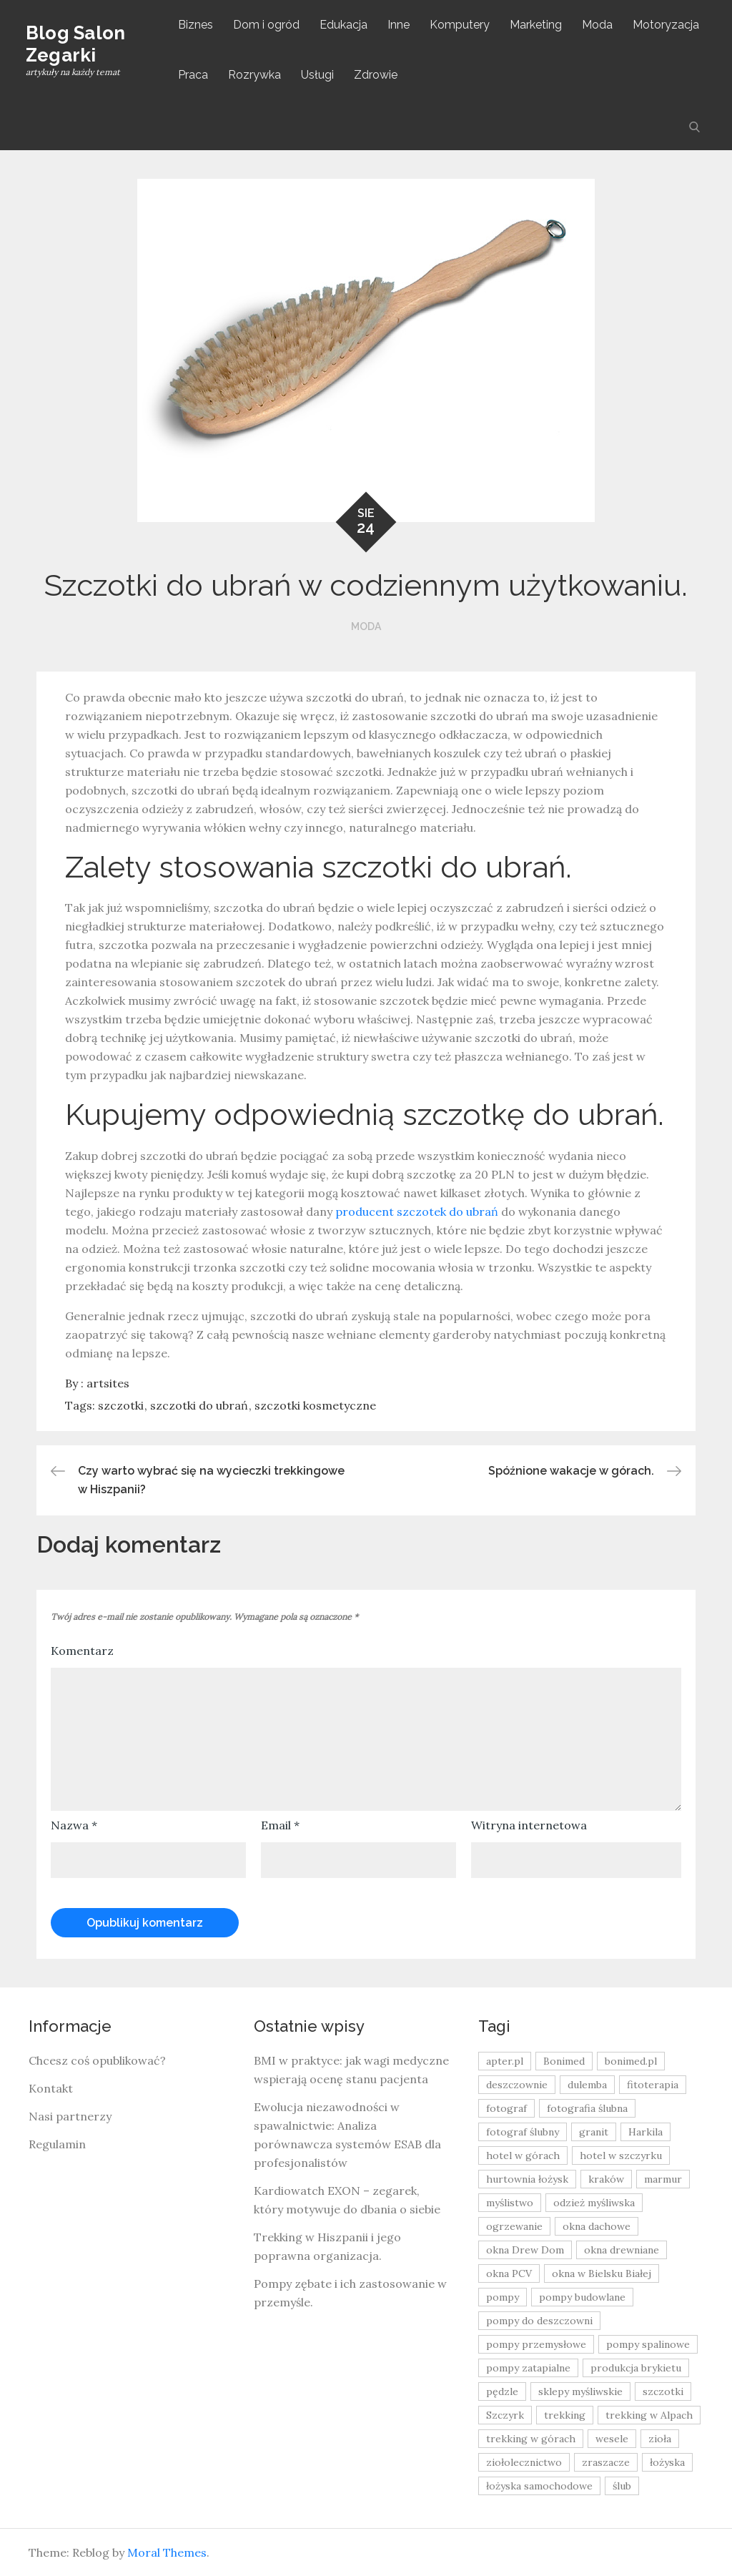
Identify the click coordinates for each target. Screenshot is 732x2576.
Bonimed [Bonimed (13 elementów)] (564, 2061)
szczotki (121, 1405)
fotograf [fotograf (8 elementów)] (506, 2108)
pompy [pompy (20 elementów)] (502, 2297)
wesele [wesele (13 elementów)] (611, 2438)
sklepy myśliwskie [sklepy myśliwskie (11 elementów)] (580, 2391)
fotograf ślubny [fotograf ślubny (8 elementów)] (522, 2131)
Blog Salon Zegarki (79, 44)
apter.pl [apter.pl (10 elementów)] (504, 2061)
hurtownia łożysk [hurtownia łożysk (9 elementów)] (527, 2179)
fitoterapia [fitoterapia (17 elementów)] (652, 2084)
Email (280, 1825)
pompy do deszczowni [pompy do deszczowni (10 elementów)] (539, 2320)
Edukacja (346, 24)
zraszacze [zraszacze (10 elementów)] (606, 2462)
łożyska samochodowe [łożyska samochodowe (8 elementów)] (539, 2485)
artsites (107, 1383)
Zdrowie (378, 75)
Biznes (197, 24)
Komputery (462, 24)
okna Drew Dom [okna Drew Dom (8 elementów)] (525, 2249)
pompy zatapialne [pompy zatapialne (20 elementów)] (528, 2367)
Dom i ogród (268, 24)
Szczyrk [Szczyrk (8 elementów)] (505, 2415)
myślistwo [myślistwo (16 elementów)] (509, 2202)
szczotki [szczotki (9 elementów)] (663, 2391)
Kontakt (51, 2088)
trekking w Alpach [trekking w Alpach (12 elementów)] (649, 2415)
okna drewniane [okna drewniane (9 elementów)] (621, 2249)
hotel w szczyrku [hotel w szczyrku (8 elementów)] (621, 2155)
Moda (599, 24)
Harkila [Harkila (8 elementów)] (645, 2131)
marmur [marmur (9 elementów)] (663, 2179)
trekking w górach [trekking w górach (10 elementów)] (530, 2438)
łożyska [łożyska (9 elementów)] (667, 2462)
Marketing (538, 24)
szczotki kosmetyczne (315, 1405)
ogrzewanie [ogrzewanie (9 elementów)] (514, 2226)
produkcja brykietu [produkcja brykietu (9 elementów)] (635, 2367)
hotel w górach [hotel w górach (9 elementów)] (523, 2155)
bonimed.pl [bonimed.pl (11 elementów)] (631, 2061)
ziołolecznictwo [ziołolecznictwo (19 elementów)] (524, 2462)
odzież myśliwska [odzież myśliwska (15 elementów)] (594, 2202)
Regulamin (57, 2144)
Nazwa (74, 1825)
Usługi (319, 75)
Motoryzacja (668, 24)
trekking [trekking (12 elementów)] (564, 2415)
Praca (195, 75)
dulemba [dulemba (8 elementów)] (587, 2084)
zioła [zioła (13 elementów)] (659, 2438)
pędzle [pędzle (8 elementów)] (502, 2391)
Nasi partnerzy (70, 2116)
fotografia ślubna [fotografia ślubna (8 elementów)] (587, 2108)
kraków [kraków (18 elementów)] (606, 2179)
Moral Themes (167, 2552)
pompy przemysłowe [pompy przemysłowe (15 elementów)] (536, 2344)
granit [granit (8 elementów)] (593, 2131)
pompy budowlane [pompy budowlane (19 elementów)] (582, 2297)
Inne (401, 24)
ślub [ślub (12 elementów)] (622, 2485)
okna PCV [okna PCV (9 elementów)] (509, 2273)
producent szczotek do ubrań (416, 1211)
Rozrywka (256, 75)
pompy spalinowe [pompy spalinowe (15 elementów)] (648, 2344)
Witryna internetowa (529, 1825)
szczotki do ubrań (199, 1405)
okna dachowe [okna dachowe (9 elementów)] (596, 2226)
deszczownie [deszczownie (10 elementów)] (517, 2084)
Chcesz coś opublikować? (97, 2060)
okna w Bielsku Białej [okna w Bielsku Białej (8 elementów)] (601, 2273)
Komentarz (82, 1650)
